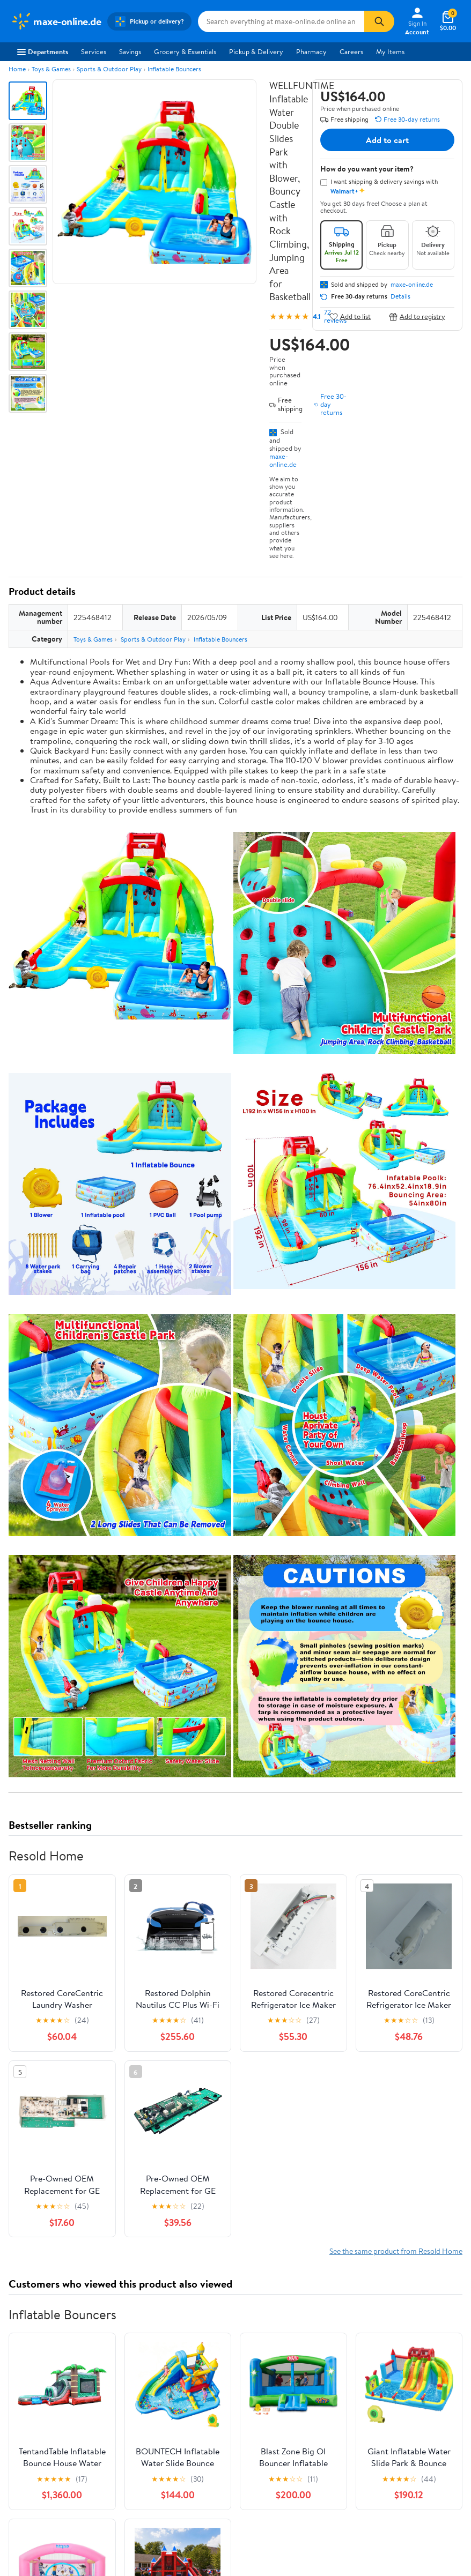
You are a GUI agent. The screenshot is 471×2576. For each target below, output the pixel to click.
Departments (42, 51)
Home (17, 68)
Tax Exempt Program (275, 2341)
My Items (390, 51)
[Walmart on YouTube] (55, 2442)
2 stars (138, 2043)
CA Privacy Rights (388, 2297)
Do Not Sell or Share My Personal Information (397, 2341)
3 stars (138, 2032)
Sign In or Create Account (136, 2218)
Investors (24, 2312)
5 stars (138, 2008)
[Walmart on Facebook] (17, 2442)
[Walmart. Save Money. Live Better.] (56, 21)
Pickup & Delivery (256, 51)
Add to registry (417, 316)
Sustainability (30, 2327)
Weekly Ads (357, 2218)
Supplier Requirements (45, 2341)
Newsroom (27, 2297)
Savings (130, 51)
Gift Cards (143, 2327)
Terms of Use (380, 2268)
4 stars (138, 2020)
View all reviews (45, 2083)
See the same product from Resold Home (395, 1394)
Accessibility (263, 2312)
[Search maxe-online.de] (281, 21)
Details (400, 296)
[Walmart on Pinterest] (74, 2442)
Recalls (254, 2297)
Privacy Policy (382, 2283)
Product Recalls (267, 2327)
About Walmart (34, 2268)
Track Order (291, 2218)
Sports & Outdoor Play (109, 68)
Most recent (66, 2118)
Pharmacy (311, 51)
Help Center (224, 2218)
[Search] (379, 21)
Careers (351, 51)
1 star (140, 2055)
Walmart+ (143, 2312)
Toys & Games (51, 68)
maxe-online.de (283, 460)
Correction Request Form (64, 1932)
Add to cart (387, 140)
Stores (137, 2283)
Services (93, 51)
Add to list (350, 316)
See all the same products (421, 1853)
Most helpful (193, 2118)
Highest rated (129, 2118)
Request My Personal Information (392, 2316)
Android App (30, 2404)
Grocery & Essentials (185, 51)
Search (443, 2118)
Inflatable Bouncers (174, 68)
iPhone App (28, 2389)
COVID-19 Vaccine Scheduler (289, 2268)
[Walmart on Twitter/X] (36, 2442)
